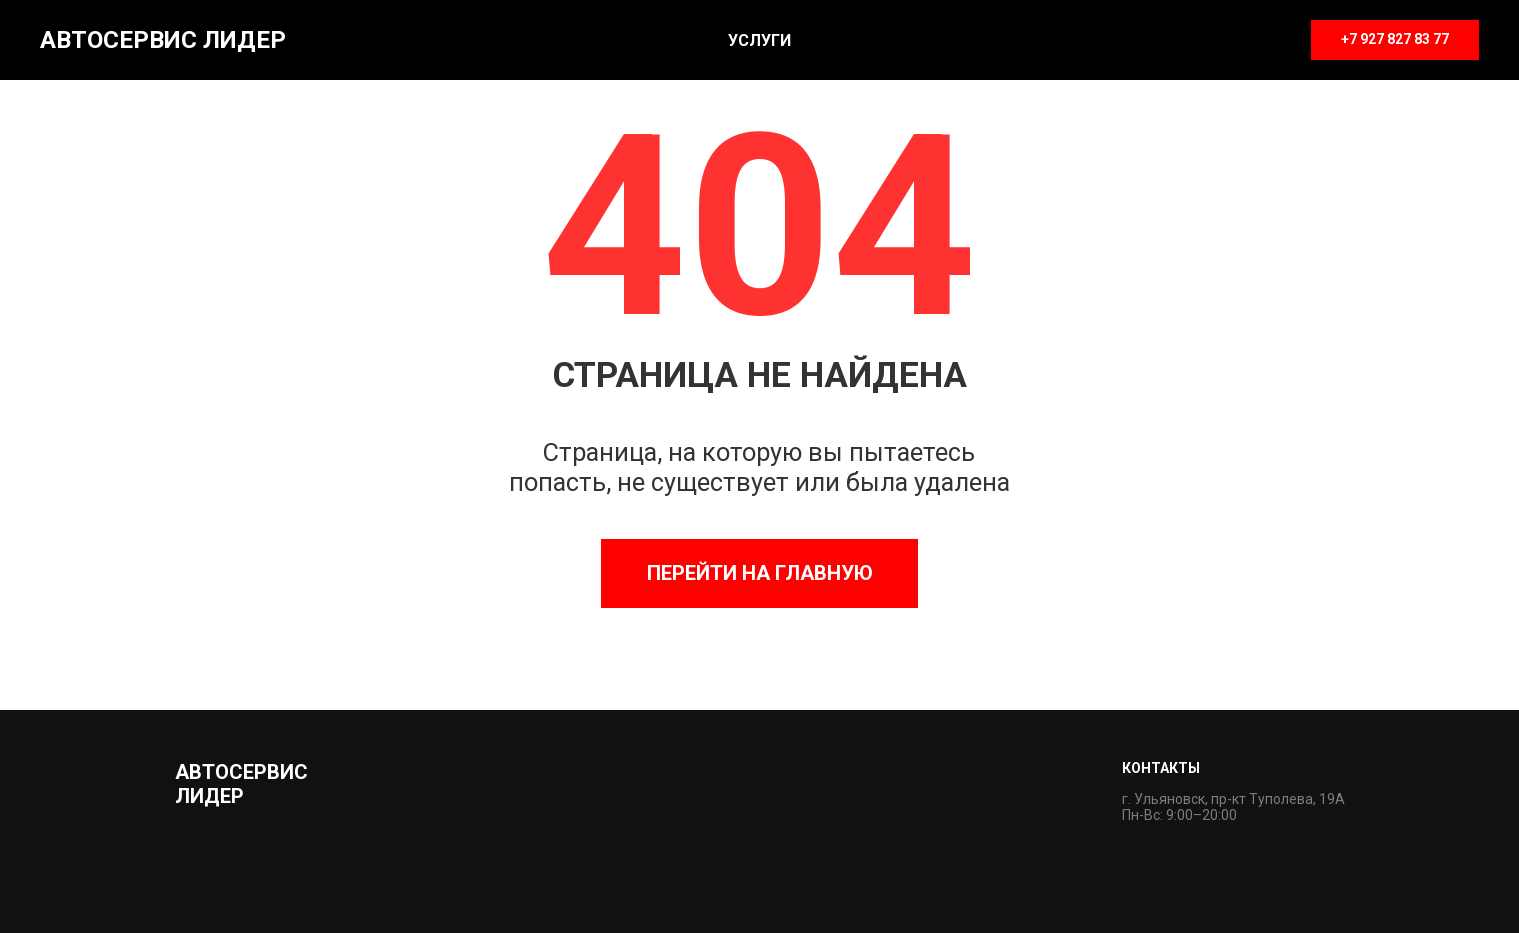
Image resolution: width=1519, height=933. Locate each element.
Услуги (759, 40)
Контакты (1161, 768)
